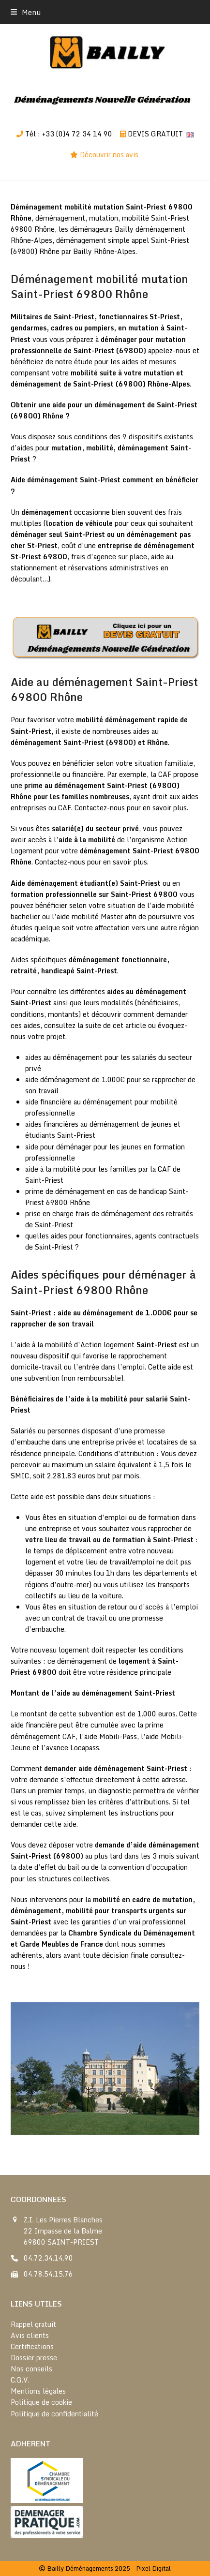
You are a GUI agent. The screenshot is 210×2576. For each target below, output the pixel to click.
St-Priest (165, 316)
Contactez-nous (100, 807)
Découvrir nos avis (110, 154)
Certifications (32, 2346)
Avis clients (30, 2335)
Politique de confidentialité (54, 2413)
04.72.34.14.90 (48, 2257)
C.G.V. (20, 2379)
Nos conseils (31, 2368)
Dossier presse (34, 2357)
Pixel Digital (153, 2568)
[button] (26, 12)
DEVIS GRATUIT (155, 133)
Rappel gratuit (33, 2324)
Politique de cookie (41, 2402)
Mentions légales (38, 2391)
